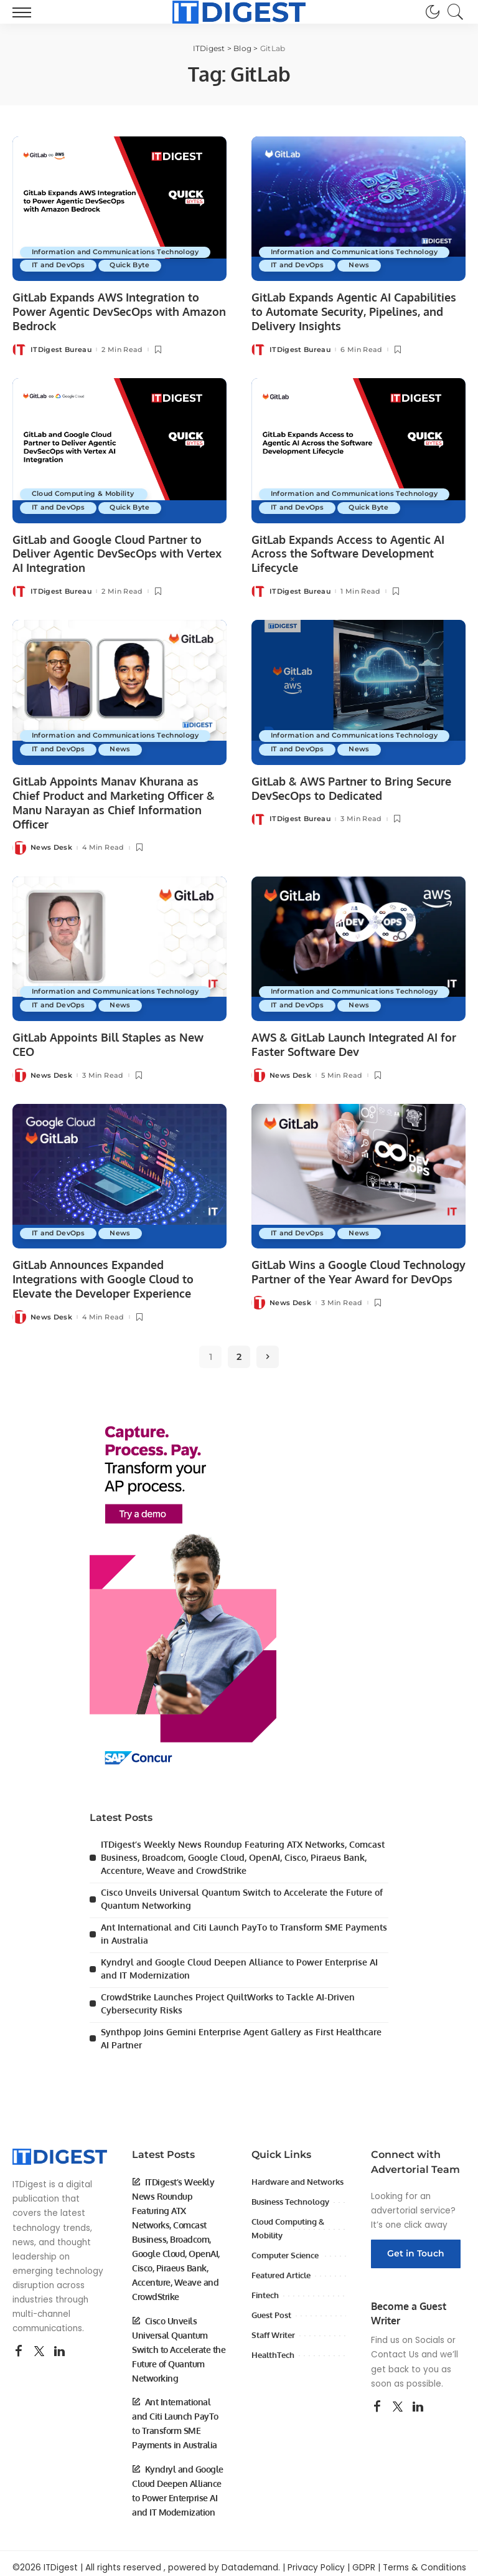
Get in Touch (415, 2245)
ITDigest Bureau (60, 348)
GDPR (363, 2559)
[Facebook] (18, 2343)
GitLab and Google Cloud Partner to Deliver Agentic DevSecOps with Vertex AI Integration (117, 552)
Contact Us (395, 2346)
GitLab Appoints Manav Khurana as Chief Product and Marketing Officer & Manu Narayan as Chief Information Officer (113, 800)
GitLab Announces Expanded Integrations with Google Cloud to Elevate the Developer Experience (103, 1275)
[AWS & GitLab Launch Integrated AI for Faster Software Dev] (358, 945)
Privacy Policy (316, 2559)
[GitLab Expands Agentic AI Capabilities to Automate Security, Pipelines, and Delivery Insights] (358, 208)
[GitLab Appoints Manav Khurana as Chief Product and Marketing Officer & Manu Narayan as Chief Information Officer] (119, 691)
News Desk (51, 845)
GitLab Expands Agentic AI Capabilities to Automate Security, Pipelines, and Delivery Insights (353, 311)
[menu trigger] (24, 12)
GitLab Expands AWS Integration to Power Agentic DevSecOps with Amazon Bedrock (119, 311)
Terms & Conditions (424, 2559)
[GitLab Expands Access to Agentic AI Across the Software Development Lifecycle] (358, 450)
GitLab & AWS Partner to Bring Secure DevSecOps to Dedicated (351, 786)
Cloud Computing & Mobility (86, 492)
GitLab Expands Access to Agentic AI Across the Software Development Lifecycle (347, 552)
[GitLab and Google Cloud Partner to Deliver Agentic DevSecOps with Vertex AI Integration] (119, 450)
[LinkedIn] (59, 2343)
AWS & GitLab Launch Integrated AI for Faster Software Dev (353, 1041)
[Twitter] (39, 2343)
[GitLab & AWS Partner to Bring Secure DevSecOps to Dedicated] (358, 691)
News (364, 265)
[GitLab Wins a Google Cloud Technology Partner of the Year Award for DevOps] (358, 1172)
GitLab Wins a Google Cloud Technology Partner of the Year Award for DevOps (358, 1269)
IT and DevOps (60, 265)
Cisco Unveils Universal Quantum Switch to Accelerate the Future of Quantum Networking (178, 2341)
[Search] (452, 12)
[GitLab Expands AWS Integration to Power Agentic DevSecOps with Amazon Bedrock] (119, 208)
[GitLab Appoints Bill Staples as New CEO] (119, 945)
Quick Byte (134, 265)
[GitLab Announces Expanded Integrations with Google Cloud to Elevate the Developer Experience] (119, 1172)
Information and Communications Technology (119, 251)
